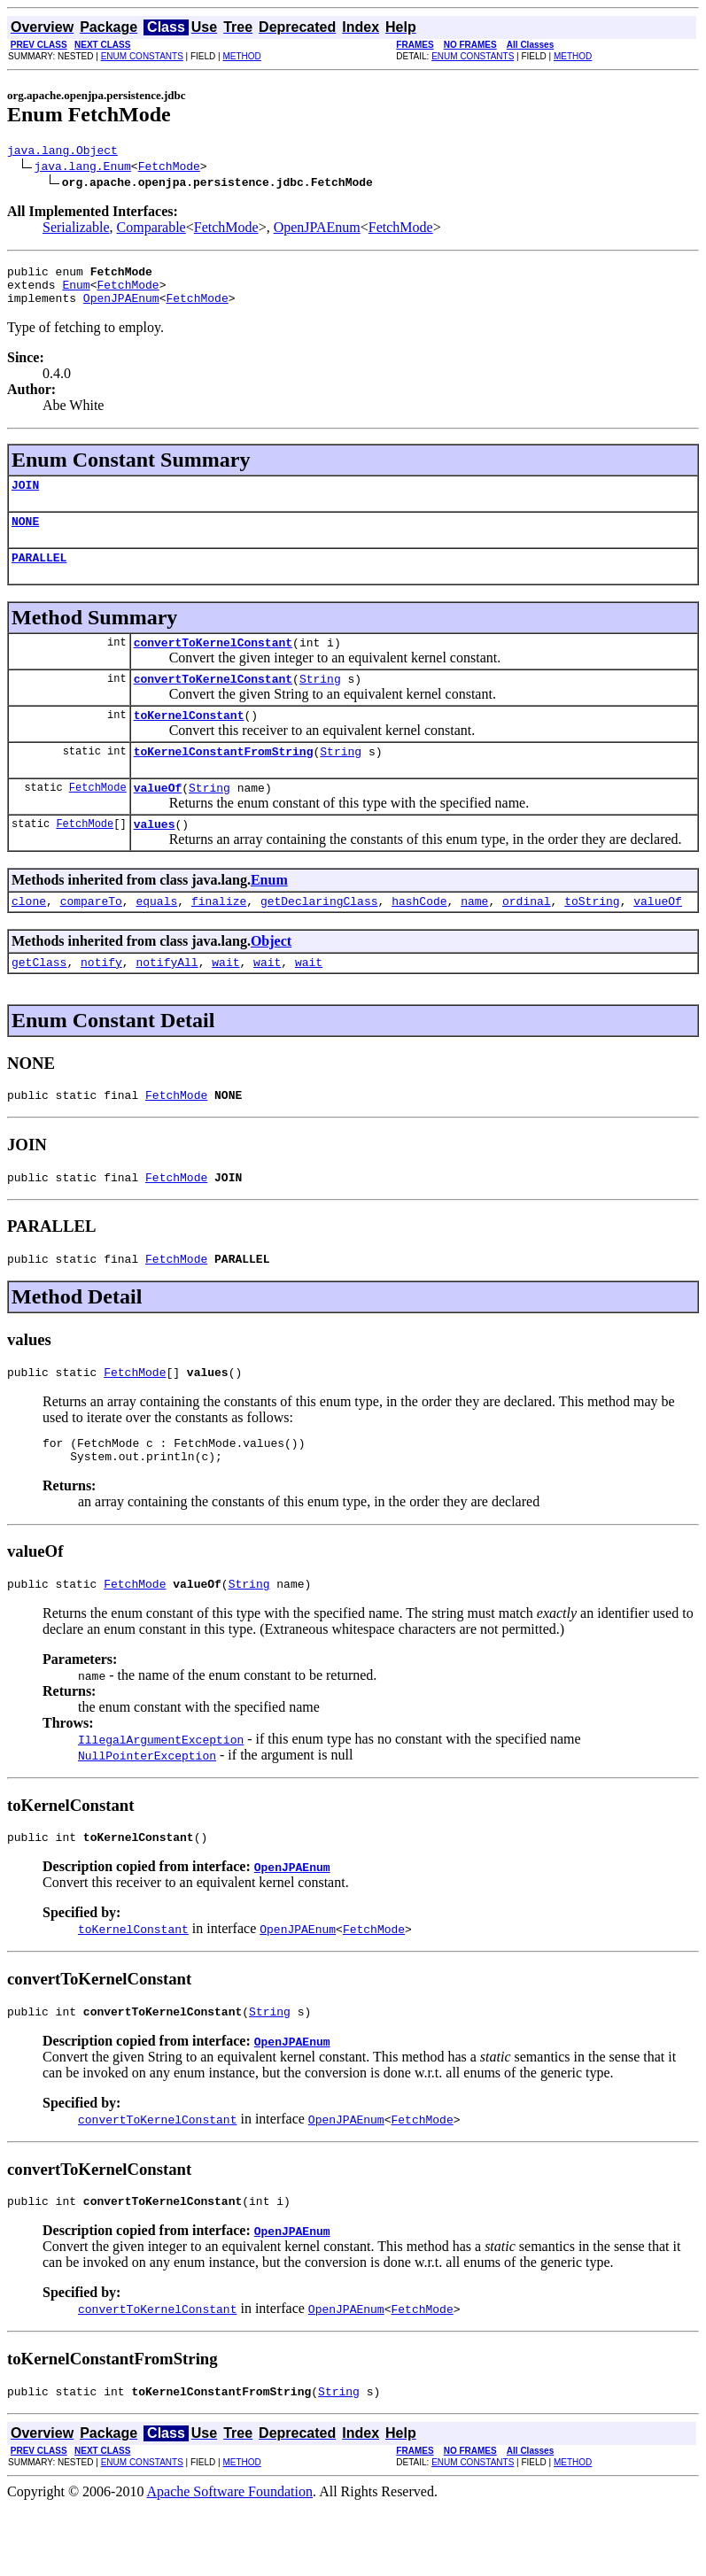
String (320, 702)
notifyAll (167, 1002)
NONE (25, 537)
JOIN (25, 498)
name (474, 938)
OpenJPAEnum (317, 229)
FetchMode (169, 168)
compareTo (91, 938)
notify (101, 1002)
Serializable (76, 229)
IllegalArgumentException (161, 1798)
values (154, 858)
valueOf (158, 819)
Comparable (151, 229)
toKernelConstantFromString (224, 780)
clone (29, 938)
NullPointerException (147, 1814)
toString (591, 938)
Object (271, 978)
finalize (218, 938)
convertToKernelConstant (213, 663)
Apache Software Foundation (230, 2560)
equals (156, 938)
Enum (75, 292)
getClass (39, 1002)
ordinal (526, 938)
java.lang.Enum (83, 168)
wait (225, 1002)
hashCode (419, 938)
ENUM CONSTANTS (142, 56)
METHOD (241, 56)
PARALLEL (39, 576)
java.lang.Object (62, 152)
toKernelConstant (189, 741)
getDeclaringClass (319, 938)
